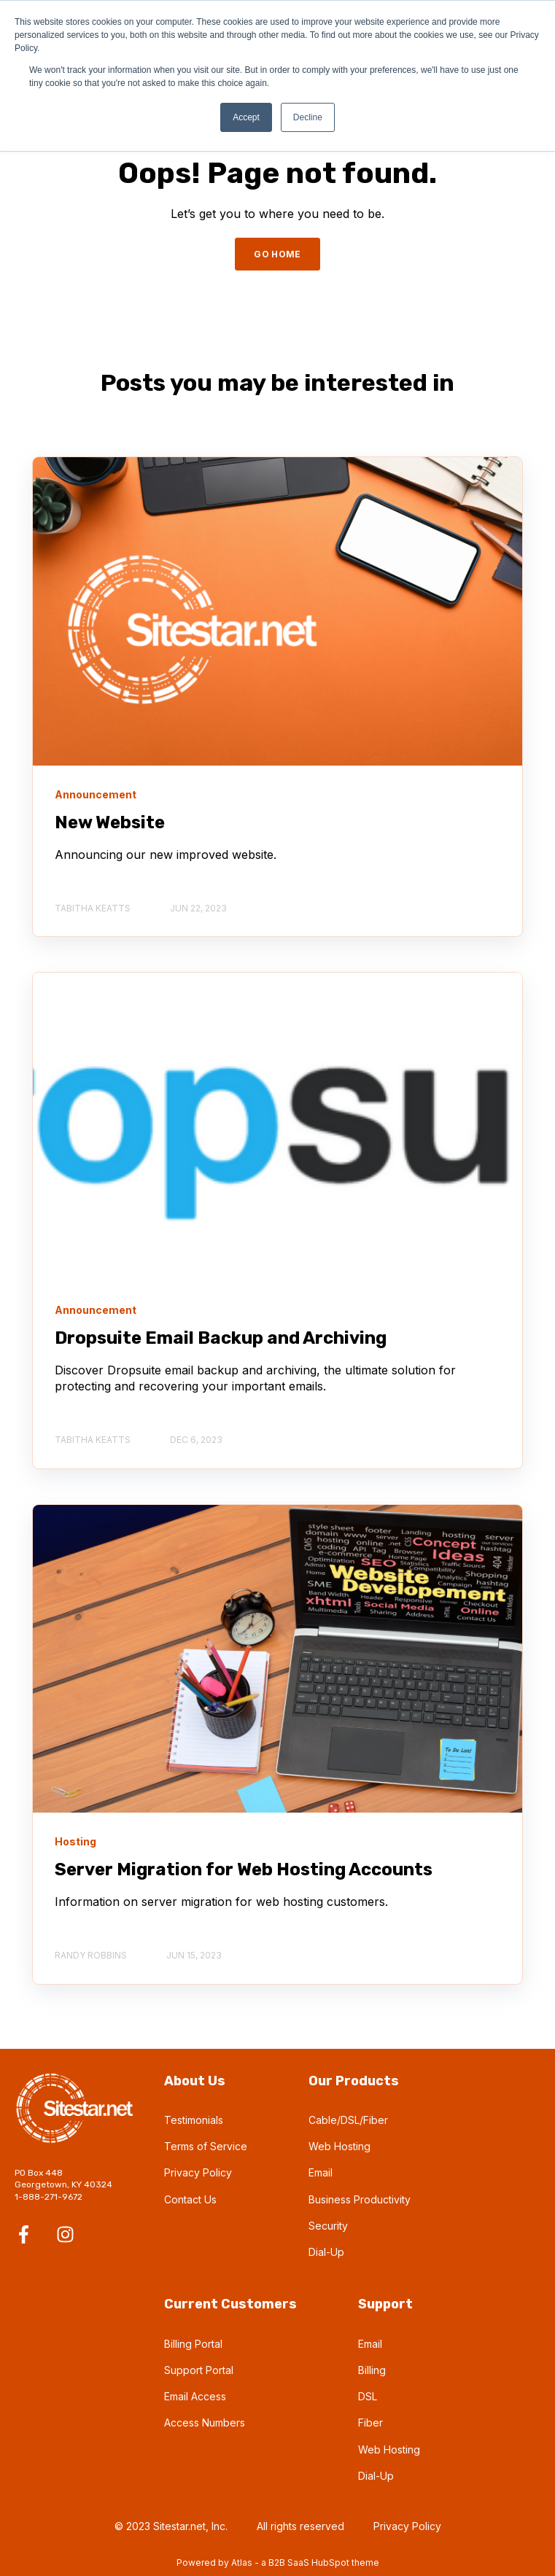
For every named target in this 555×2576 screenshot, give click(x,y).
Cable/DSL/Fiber (348, 2120)
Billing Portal (193, 2344)
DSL (367, 2396)
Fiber (370, 2422)
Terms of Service (205, 2146)
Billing (372, 2370)
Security (328, 2225)
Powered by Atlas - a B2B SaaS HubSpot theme (277, 2562)
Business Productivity (359, 2199)
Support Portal (198, 2370)
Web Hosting (339, 2146)
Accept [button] (246, 117)
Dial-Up (326, 2252)
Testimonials (193, 2120)
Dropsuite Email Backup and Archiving (221, 1338)
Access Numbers (204, 2422)
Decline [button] (307, 117)
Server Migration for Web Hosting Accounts (243, 1869)
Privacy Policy (198, 2172)
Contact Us (190, 2199)
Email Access (195, 2396)
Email (320, 2172)
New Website (110, 822)
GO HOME (277, 254)
